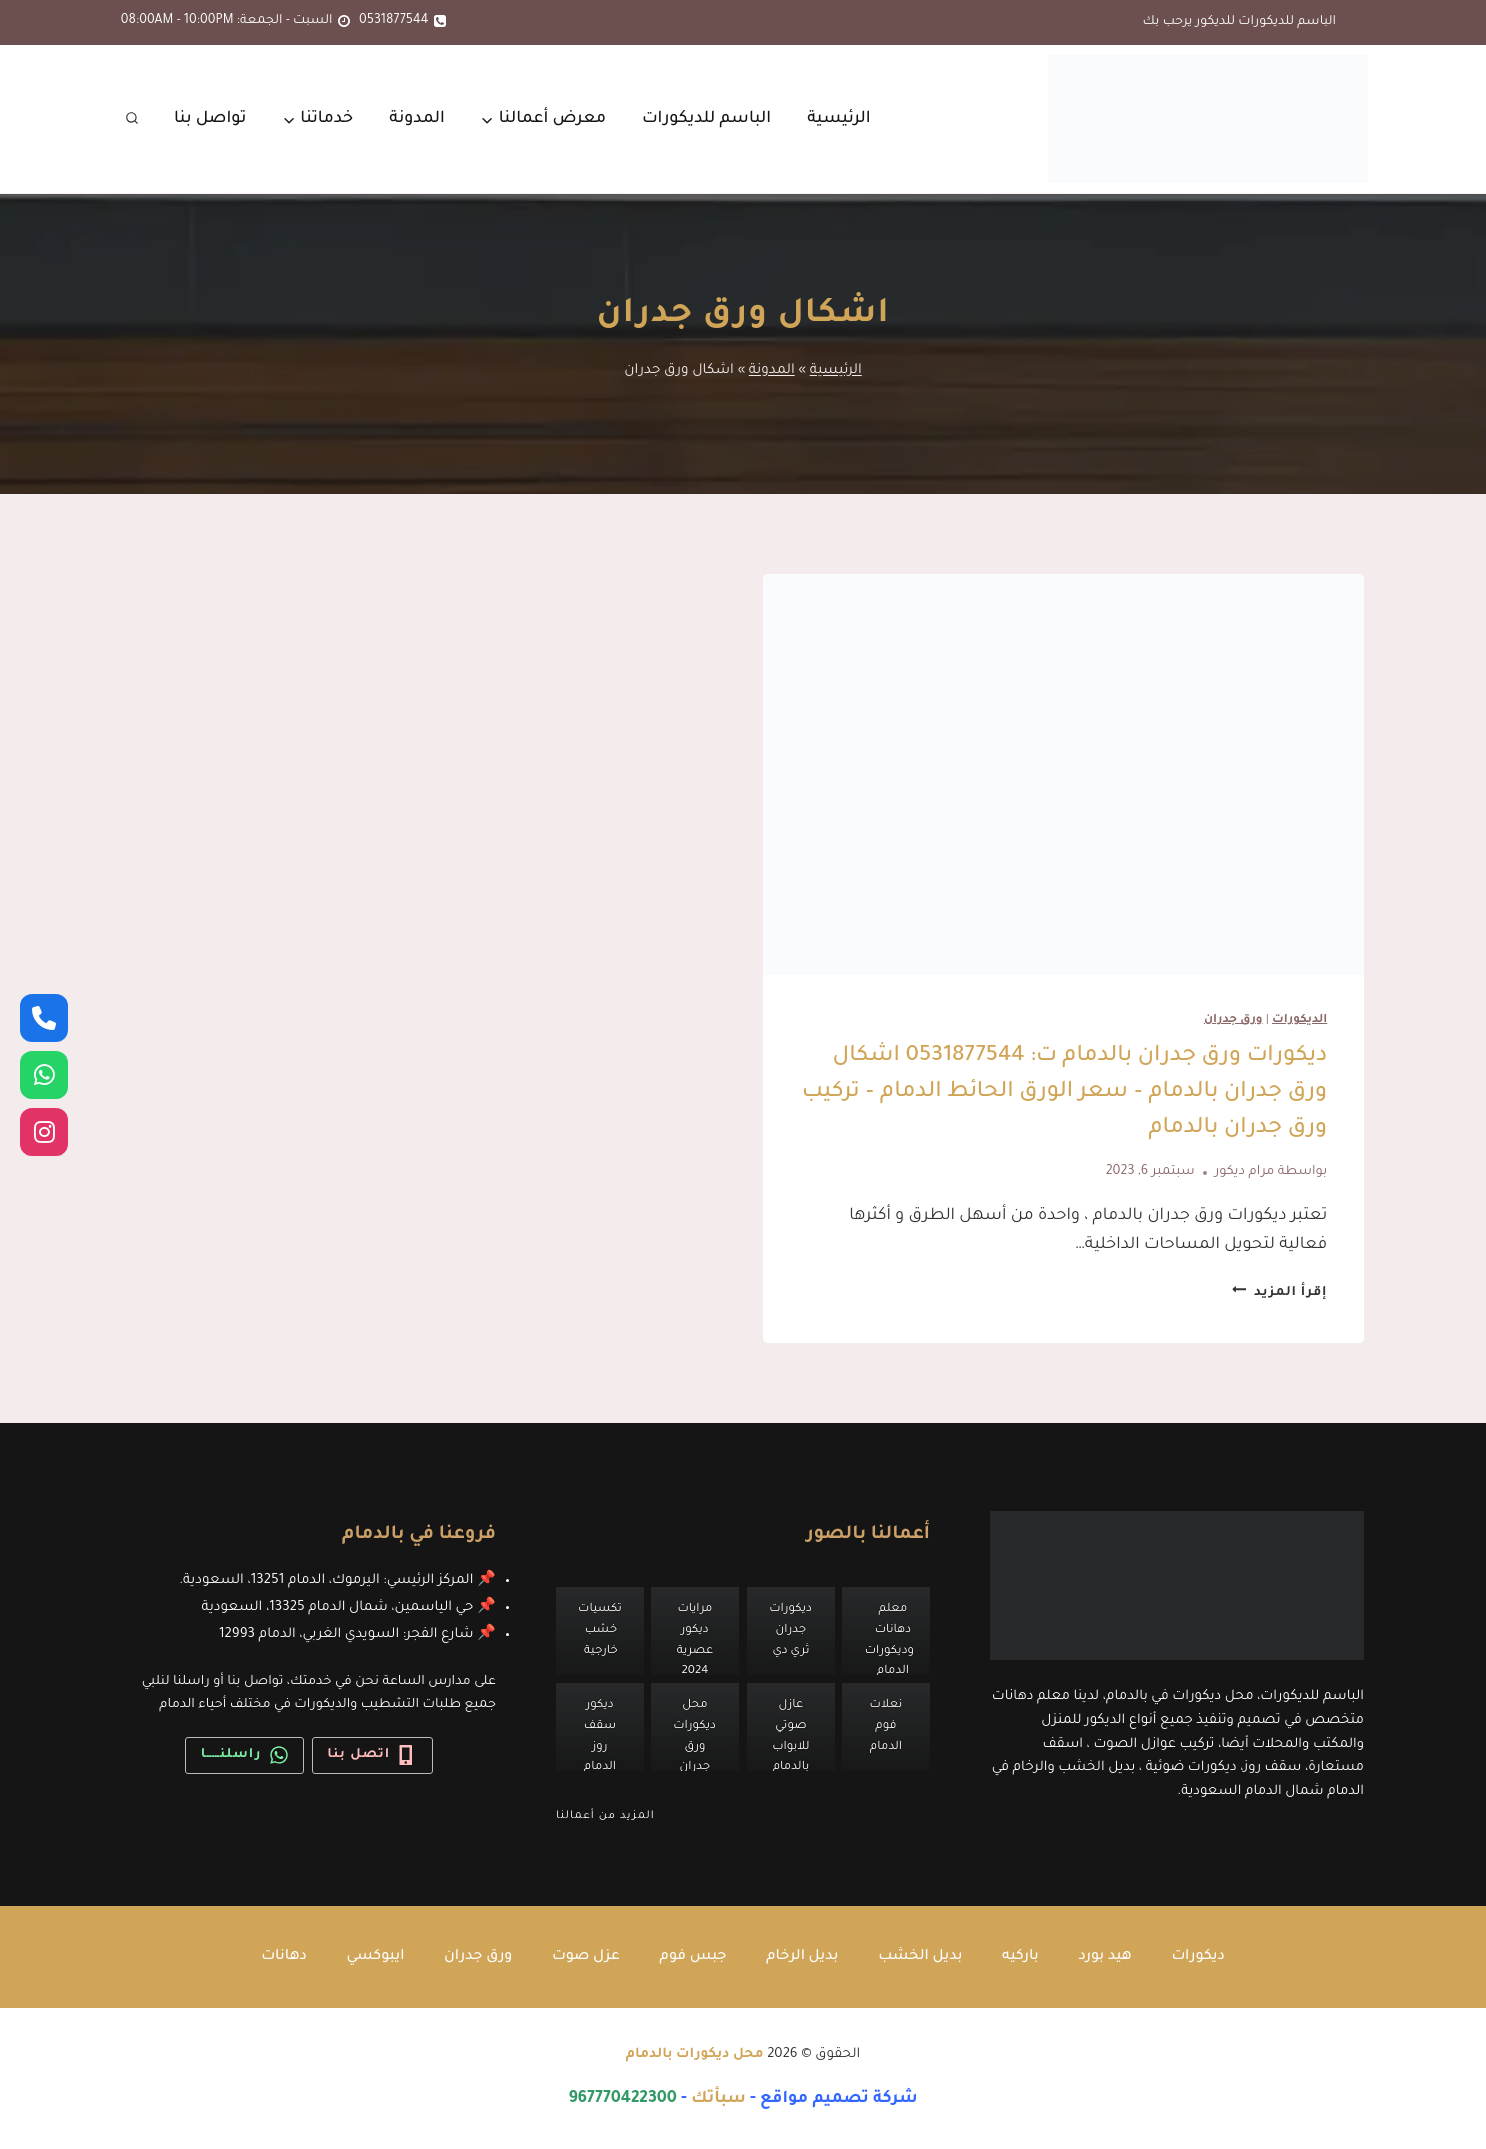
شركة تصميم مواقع (839, 2100)
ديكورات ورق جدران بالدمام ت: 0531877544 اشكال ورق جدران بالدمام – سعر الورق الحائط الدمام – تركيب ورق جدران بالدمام (1064, 1093)
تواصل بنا (210, 119)
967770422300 (622, 2100)
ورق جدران (1233, 1020)
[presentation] (1063, 774)
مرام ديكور (1245, 1172)
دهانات (281, 1957)
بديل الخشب (921, 1957)
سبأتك (718, 2100)
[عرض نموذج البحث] (132, 119)
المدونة (416, 119)
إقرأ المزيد (1279, 1293)
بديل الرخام (802, 1957)
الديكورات (1299, 1020)
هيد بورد (1108, 1957)
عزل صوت (585, 1957)
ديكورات (1202, 1957)
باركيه (1022, 1957)
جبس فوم (692, 1957)
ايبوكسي (373, 1957)
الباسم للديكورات (706, 119)
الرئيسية (839, 119)
